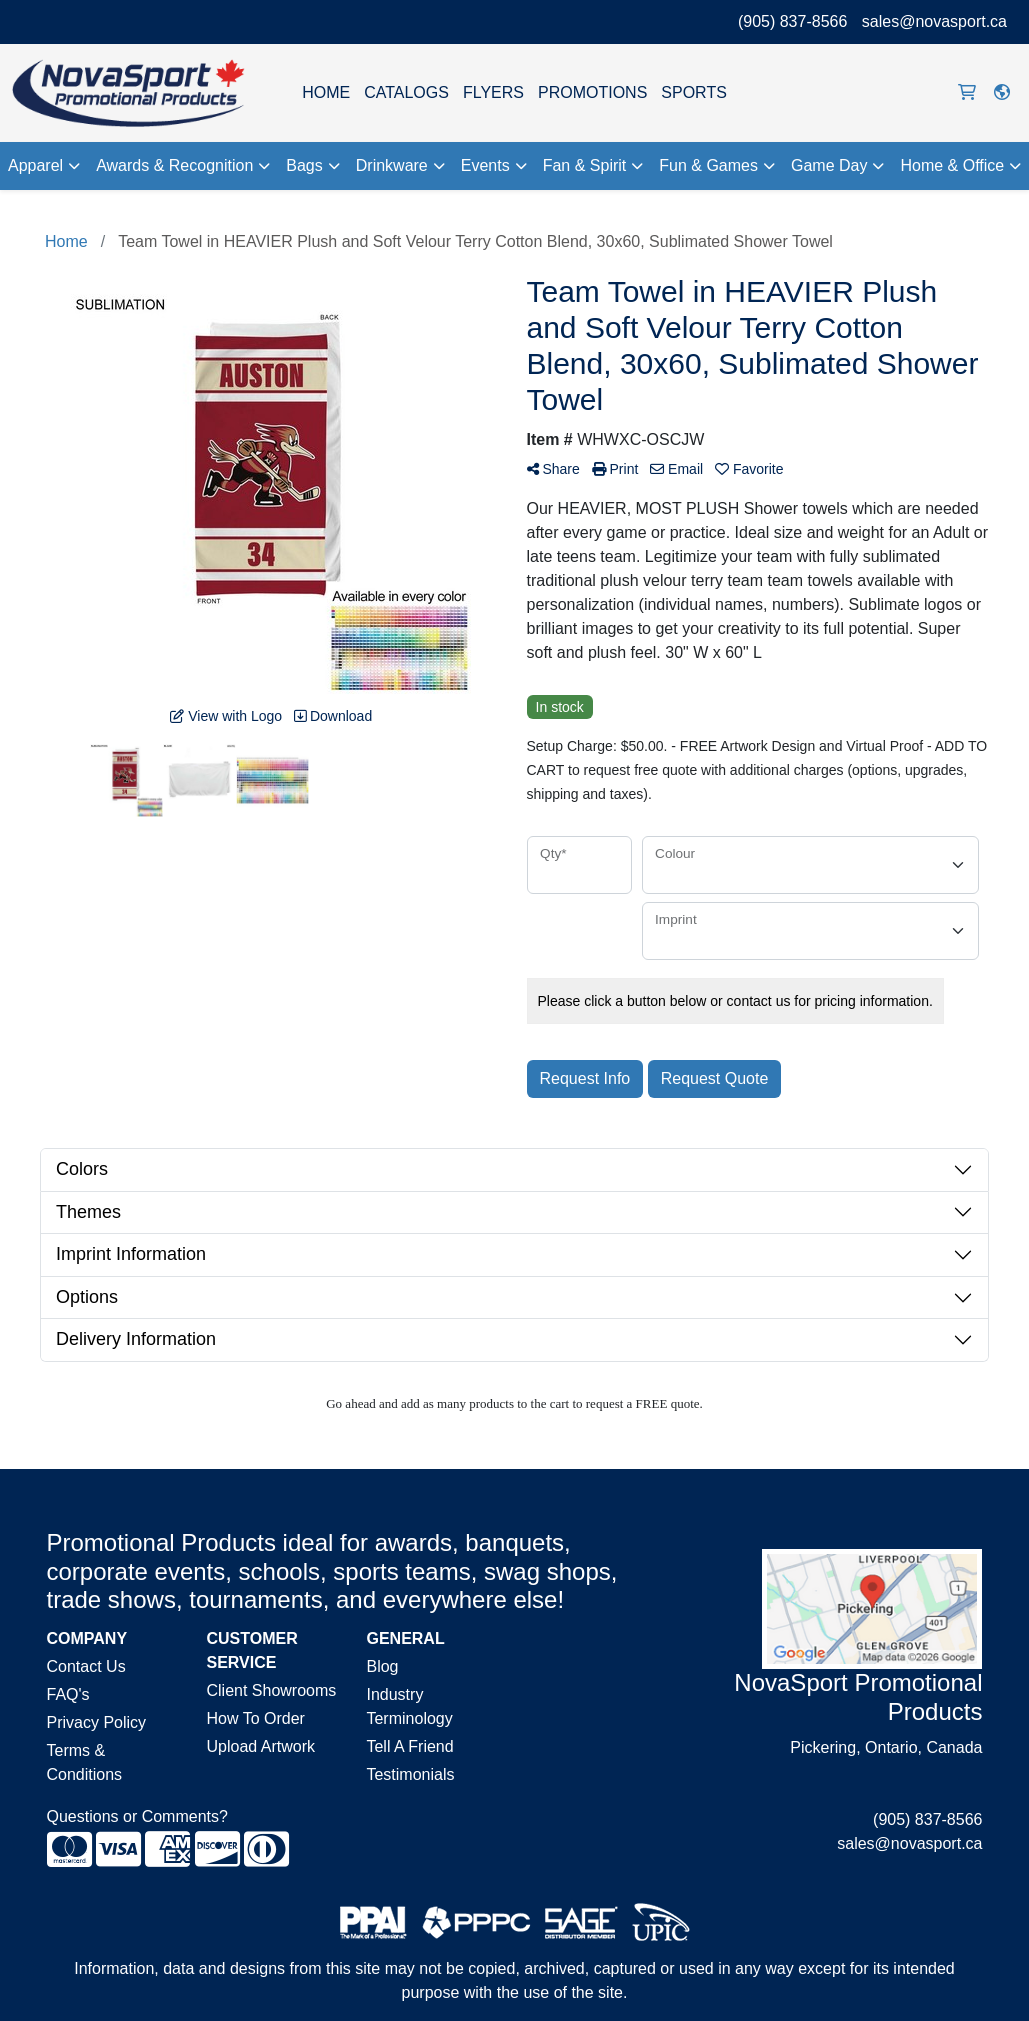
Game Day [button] (829, 165)
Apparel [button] (35, 165)
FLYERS (493, 92)
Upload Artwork (260, 1746)
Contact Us (86, 1666)
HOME (326, 92)
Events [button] (485, 165)
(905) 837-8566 (792, 21)
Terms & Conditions (85, 1762)
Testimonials (410, 1774)
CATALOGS (406, 92)
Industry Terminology (409, 1706)
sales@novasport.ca (934, 21)
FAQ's (68, 1694)
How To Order (255, 1718)
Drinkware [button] (392, 165)
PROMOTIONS (592, 92)
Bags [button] (304, 165)
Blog (382, 1666)
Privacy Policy (97, 1722)
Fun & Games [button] (708, 165)
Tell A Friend (409, 1746)
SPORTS (694, 92)
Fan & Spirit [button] (585, 165)
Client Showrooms (271, 1690)
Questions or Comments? (137, 1816)
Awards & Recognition (174, 165)
